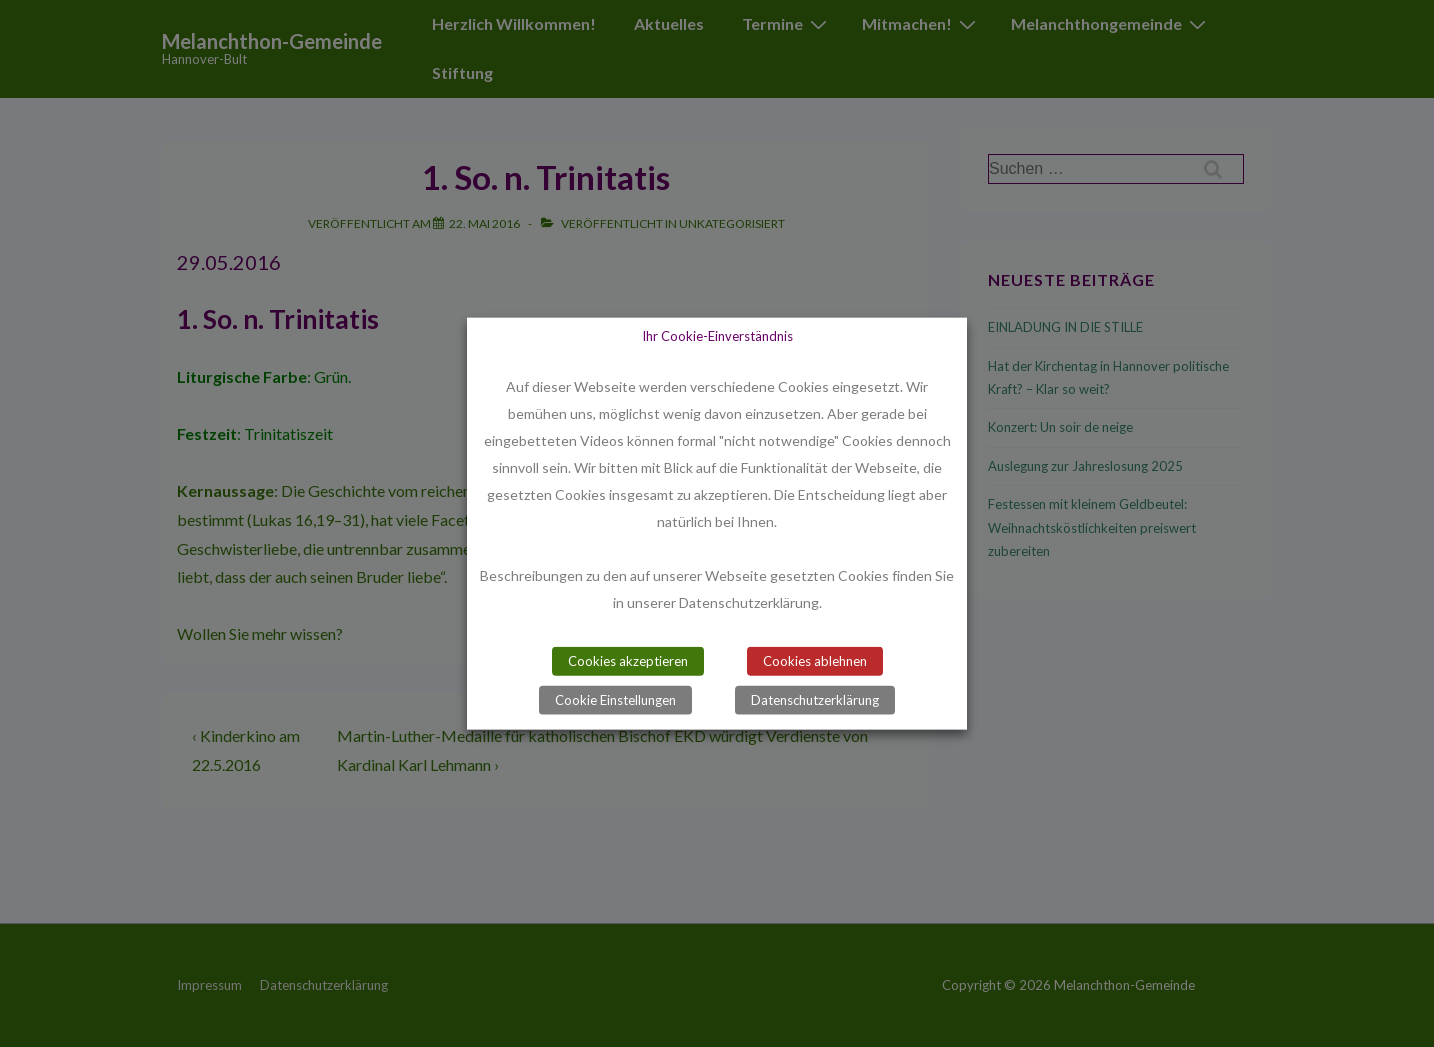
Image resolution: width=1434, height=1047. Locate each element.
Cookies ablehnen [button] (815, 661)
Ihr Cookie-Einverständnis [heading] (717, 335)
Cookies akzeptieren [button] (628, 661)
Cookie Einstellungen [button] (615, 700)
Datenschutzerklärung (815, 700)
